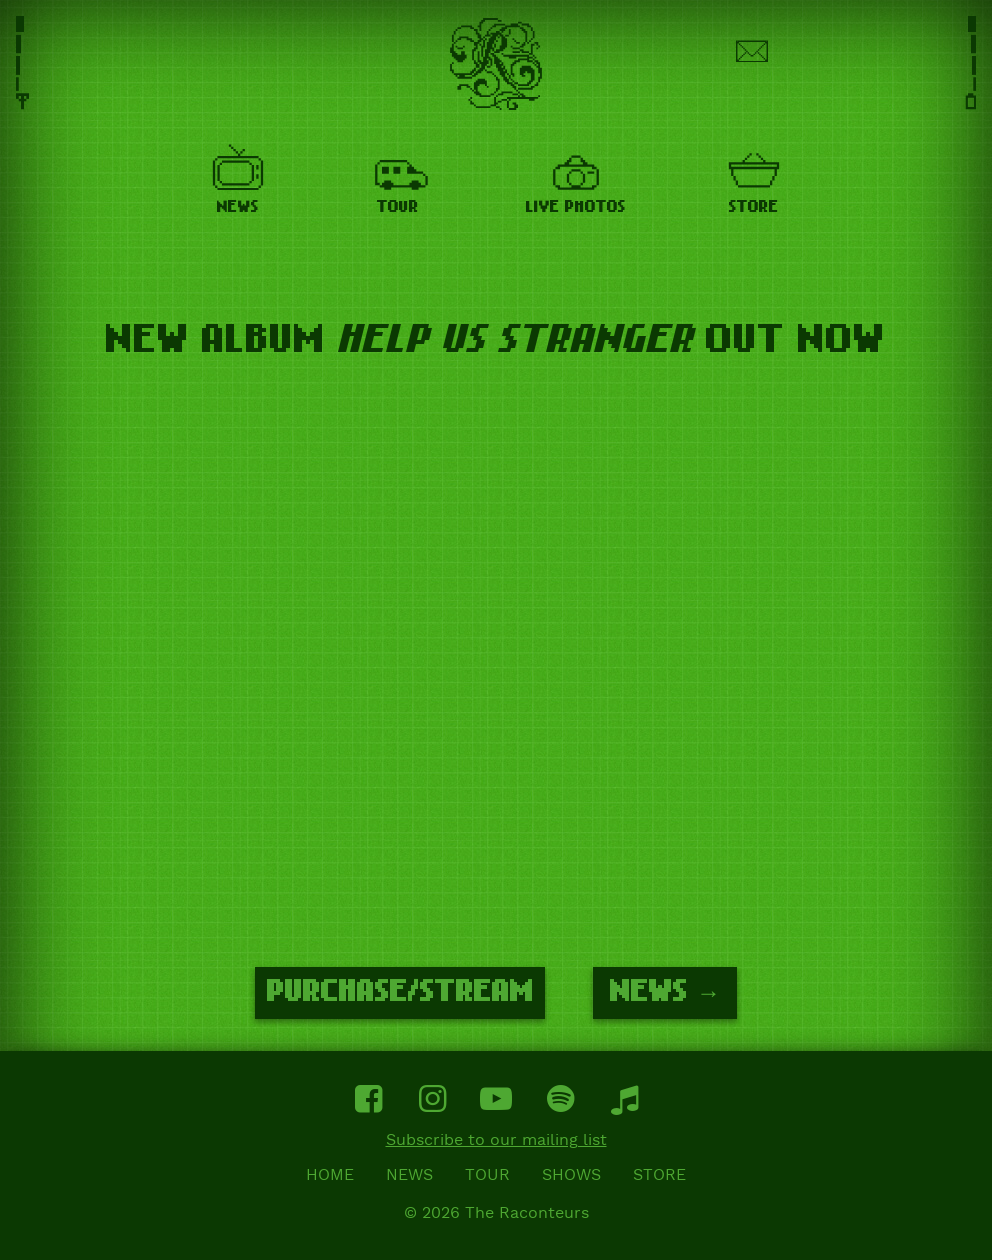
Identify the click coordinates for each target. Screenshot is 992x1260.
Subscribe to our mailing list (496, 1141)
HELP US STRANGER (516, 340)
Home (330, 1176)
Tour (487, 1176)
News (409, 1176)
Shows (571, 1176)
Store (659, 1176)
